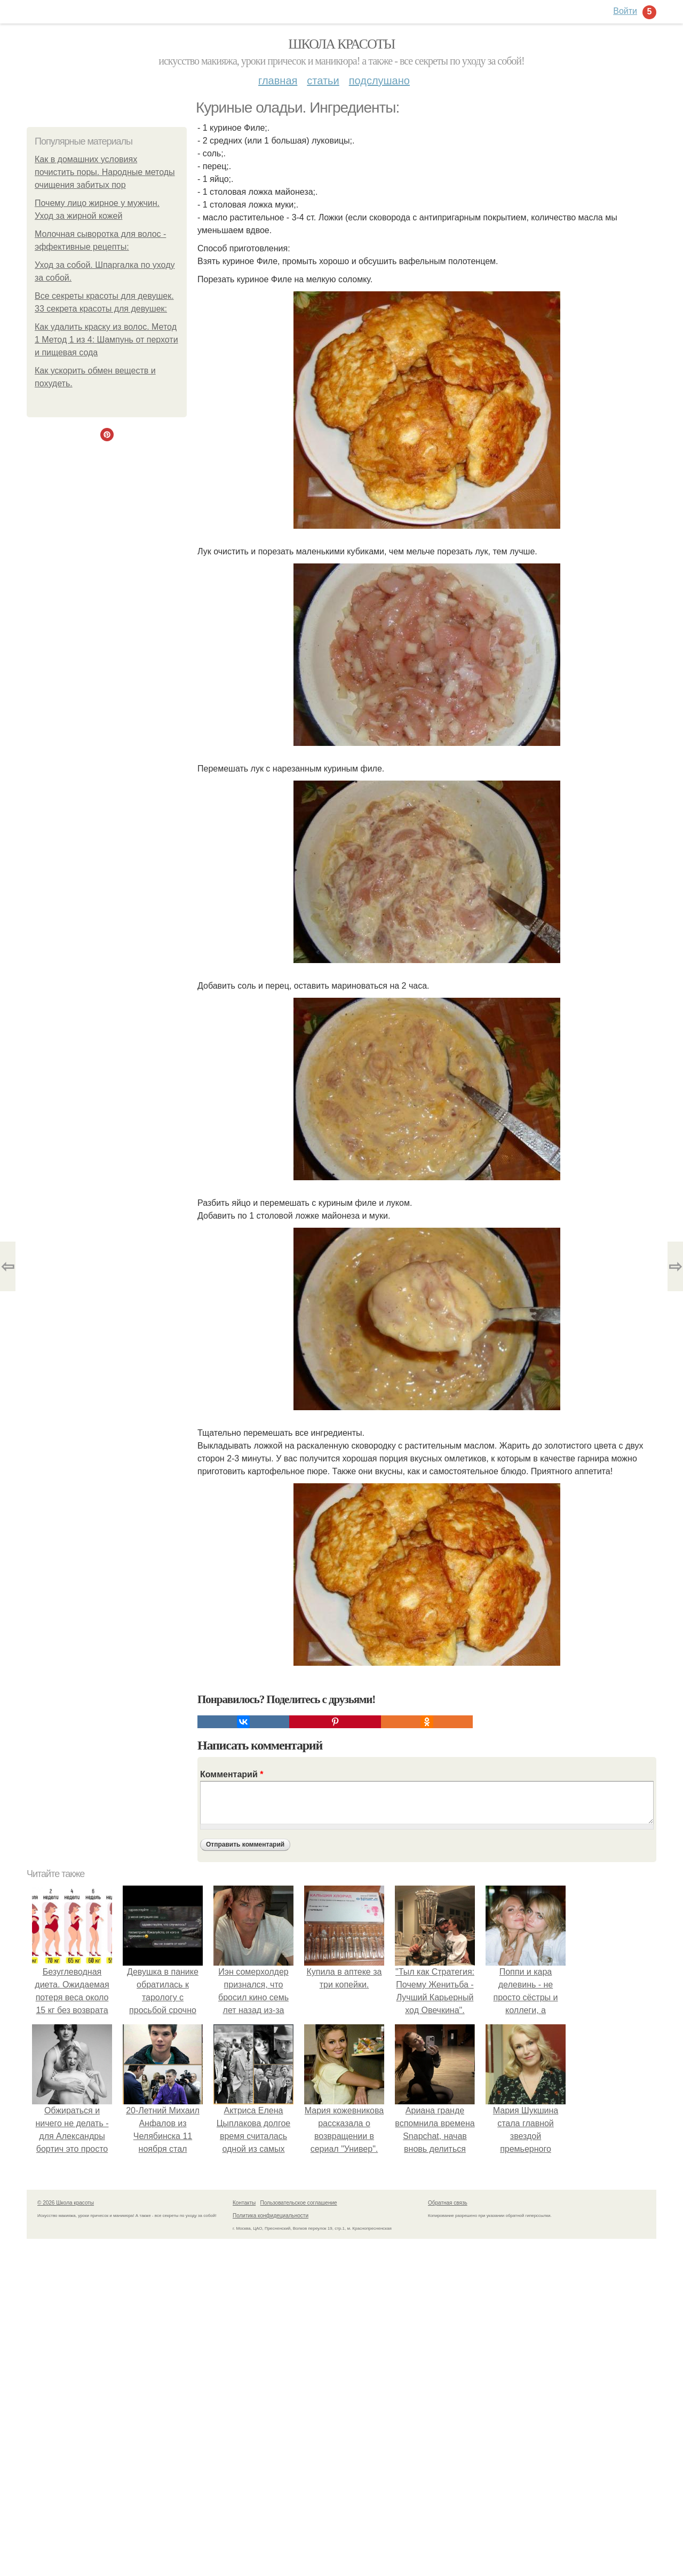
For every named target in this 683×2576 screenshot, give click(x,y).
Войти (625, 10)
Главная (277, 80)
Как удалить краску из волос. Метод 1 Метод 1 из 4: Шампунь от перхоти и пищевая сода (106, 339)
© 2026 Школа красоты (65, 2203)
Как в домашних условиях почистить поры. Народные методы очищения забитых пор (105, 172)
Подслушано (379, 80)
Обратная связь (447, 2203)
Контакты (244, 2203)
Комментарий (231, 1774)
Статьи (323, 80)
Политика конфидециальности (270, 2216)
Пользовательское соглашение (298, 2203)
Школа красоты (341, 44)
